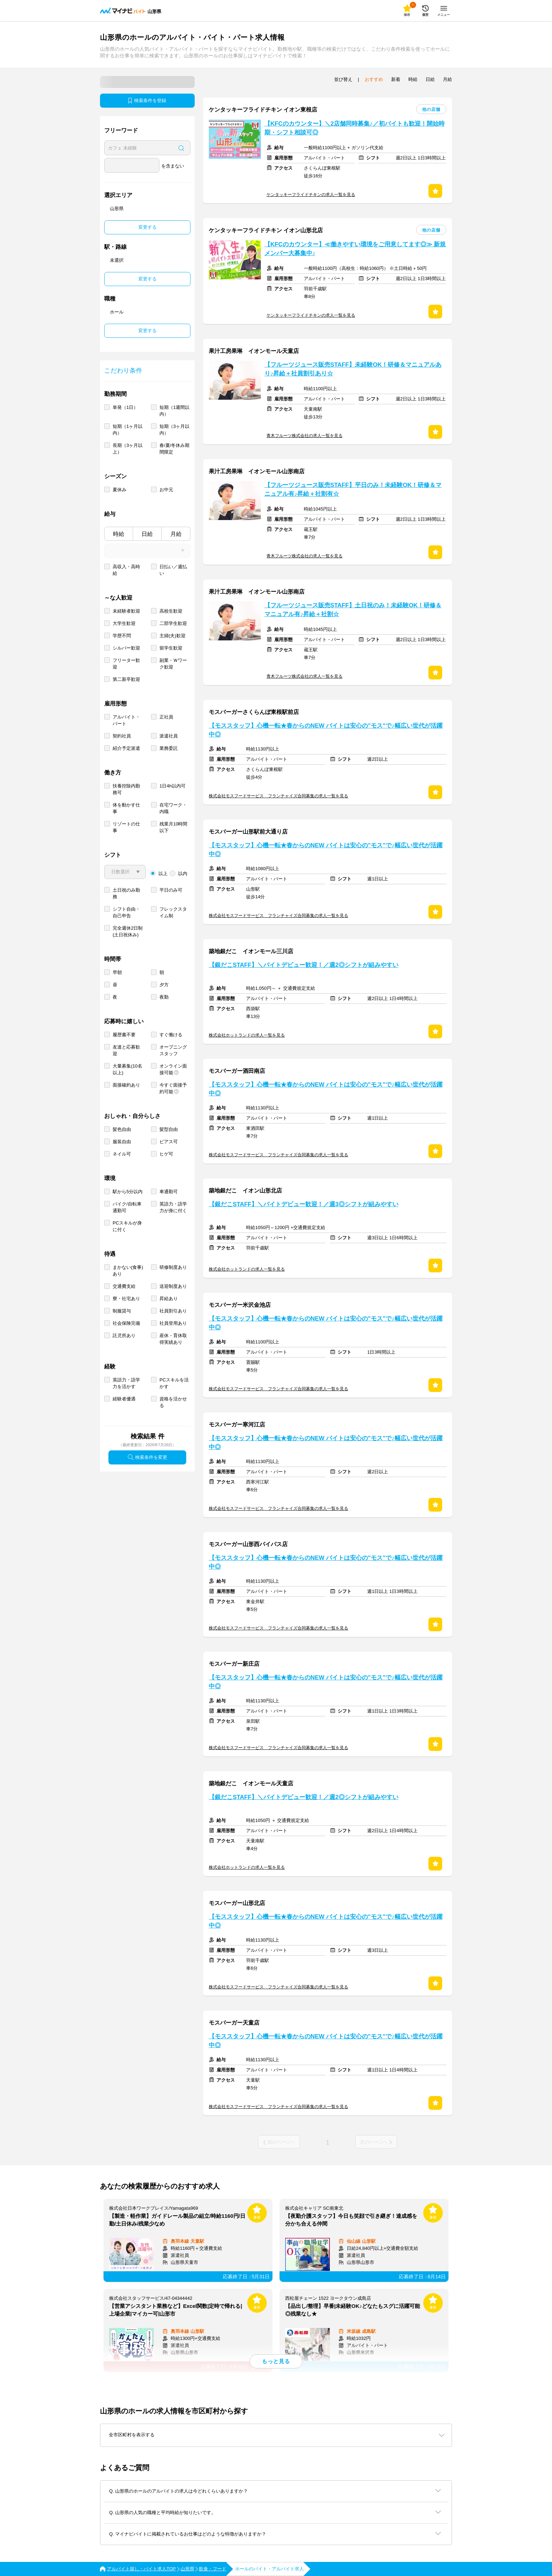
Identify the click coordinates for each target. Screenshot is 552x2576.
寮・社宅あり (126, 1298)
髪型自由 (168, 1129)
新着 (395, 79)
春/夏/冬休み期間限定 (174, 449)
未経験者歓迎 (126, 611)
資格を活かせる (173, 1402)
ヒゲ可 (166, 1154)
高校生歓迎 (170, 611)
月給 (176, 534)
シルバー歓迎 (126, 648)
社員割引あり (173, 1311)
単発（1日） (125, 407)
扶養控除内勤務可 (126, 789)
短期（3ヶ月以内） (174, 430)
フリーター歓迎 (126, 664)
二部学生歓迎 (173, 623)
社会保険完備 (126, 1323)
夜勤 (164, 997)
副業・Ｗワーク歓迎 (173, 664)
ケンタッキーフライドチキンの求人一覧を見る (310, 194)
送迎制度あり (173, 1286)
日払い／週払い (173, 570)
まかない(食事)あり (128, 1271)
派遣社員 (168, 736)
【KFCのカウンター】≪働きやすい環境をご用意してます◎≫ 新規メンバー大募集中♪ (355, 249)
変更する (147, 227)
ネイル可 (122, 1154)
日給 (147, 534)
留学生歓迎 (170, 648)
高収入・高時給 (126, 570)
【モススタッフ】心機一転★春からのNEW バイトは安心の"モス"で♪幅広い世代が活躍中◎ (326, 730)
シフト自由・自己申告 (126, 912)
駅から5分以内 (128, 1191)
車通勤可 (168, 1191)
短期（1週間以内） (174, 411)
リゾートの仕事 (126, 827)
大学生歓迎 (124, 623)
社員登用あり (173, 1323)
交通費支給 (124, 1286)
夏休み (119, 489)
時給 (118, 534)
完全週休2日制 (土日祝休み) (128, 931)
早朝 (117, 972)
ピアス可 (168, 1141)
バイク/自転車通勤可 (127, 1207)
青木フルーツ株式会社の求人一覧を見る (304, 435)
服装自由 (122, 1141)
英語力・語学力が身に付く (173, 1207)
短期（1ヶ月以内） (128, 430)
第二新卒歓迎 (126, 679)
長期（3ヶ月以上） (128, 449)
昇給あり (168, 1298)
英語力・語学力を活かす (126, 1383)
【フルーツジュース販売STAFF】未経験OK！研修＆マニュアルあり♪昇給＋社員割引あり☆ (353, 369)
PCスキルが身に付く (127, 1226)
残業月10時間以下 (173, 827)
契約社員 (122, 736)
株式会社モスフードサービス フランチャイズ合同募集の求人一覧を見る (278, 795)
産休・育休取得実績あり (173, 1339)
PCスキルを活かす (174, 1383)
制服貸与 (122, 1311)
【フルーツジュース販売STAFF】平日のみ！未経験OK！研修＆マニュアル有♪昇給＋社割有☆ (353, 489)
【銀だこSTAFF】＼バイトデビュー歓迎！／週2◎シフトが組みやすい (304, 965)
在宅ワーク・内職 (173, 808)
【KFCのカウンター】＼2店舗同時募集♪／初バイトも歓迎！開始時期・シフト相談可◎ (354, 128)
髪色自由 (122, 1129)
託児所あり (124, 1335)
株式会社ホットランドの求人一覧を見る (247, 1035)
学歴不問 (122, 635)
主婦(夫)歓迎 (172, 635)
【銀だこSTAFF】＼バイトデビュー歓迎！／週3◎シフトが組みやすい (304, 1204)
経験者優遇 (124, 1398)
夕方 (164, 984)
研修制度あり (173, 1267)
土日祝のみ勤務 (126, 893)
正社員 (166, 717)
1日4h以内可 (172, 786)
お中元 (166, 489)
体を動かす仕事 (126, 808)
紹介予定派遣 (126, 748)
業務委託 (168, 748)
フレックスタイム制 (173, 912)
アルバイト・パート (126, 720)
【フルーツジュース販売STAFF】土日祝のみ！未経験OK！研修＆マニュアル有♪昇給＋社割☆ (353, 610)
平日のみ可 (170, 890)
